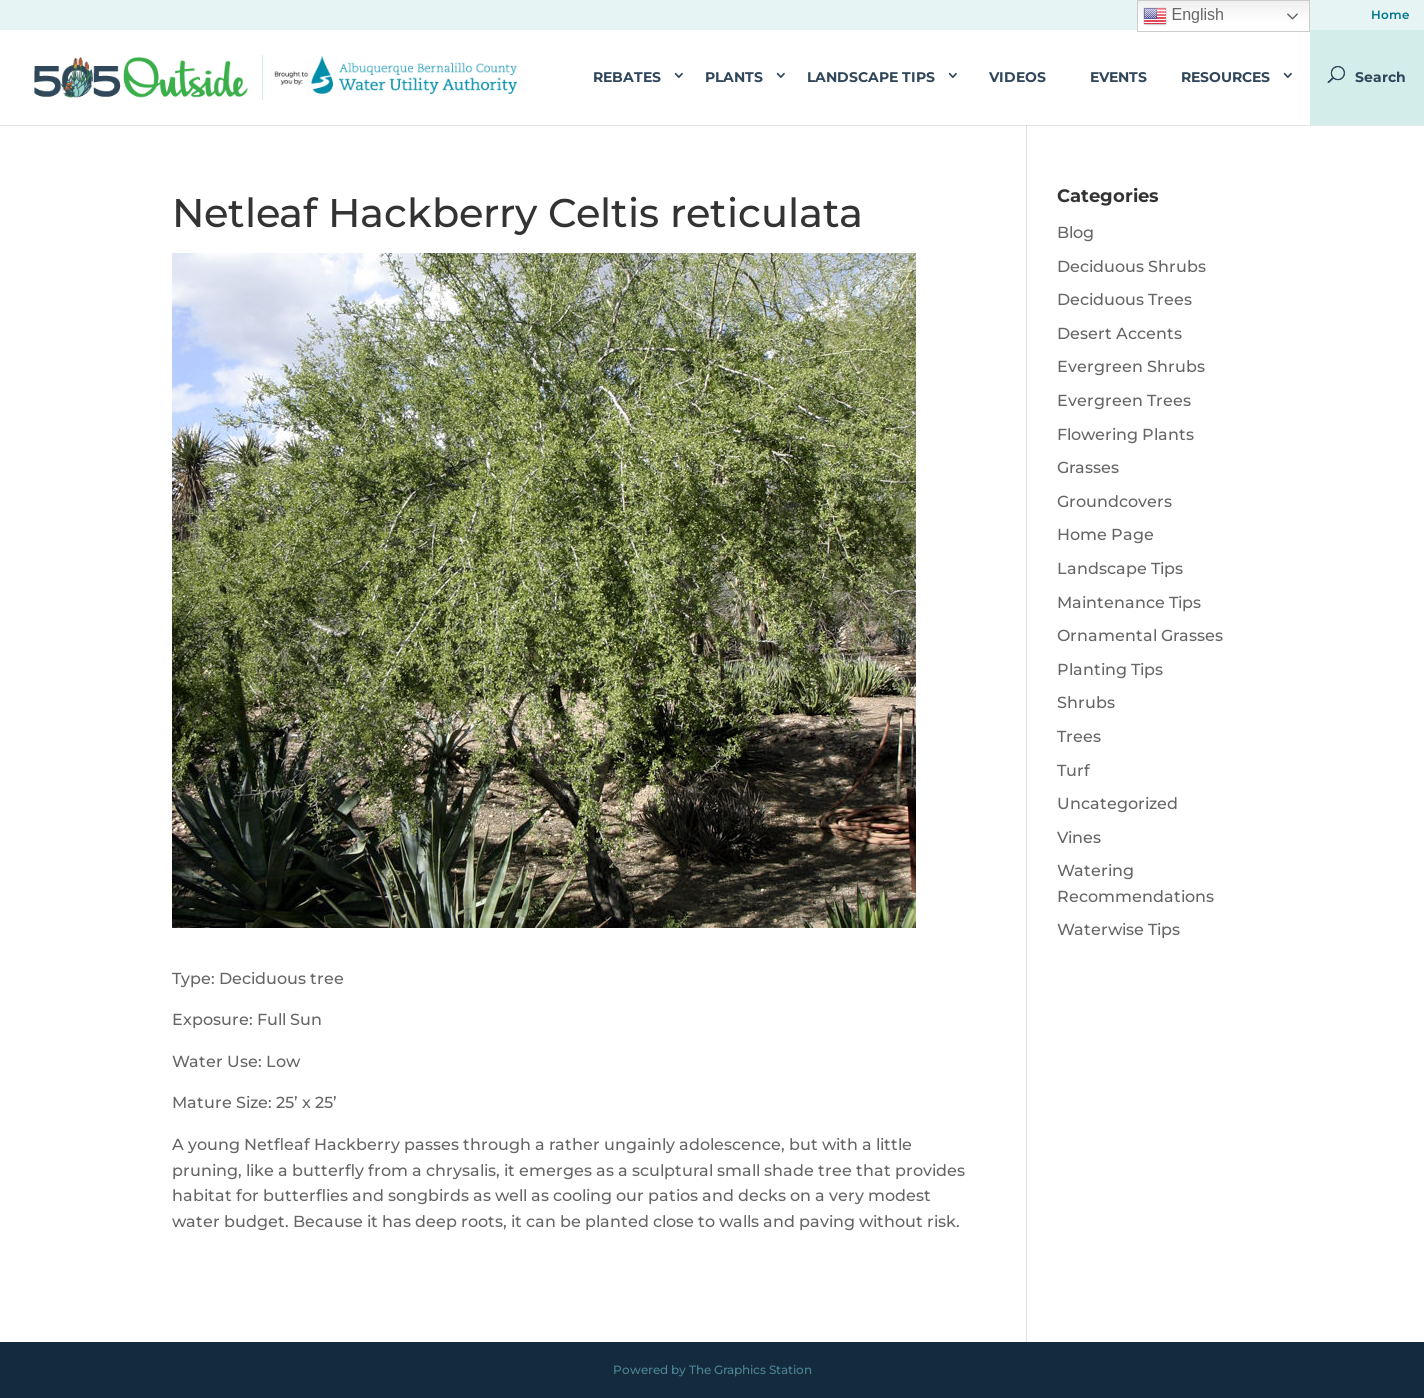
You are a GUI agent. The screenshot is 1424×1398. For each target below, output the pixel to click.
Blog (1075, 232)
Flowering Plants (1125, 434)
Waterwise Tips (1118, 929)
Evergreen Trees (1124, 400)
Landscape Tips (871, 77)
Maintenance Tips (1129, 602)
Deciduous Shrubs (1131, 266)
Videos (1017, 77)
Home (1390, 15)
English (1183, 16)
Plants (734, 77)
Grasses (1088, 467)
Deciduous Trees (1124, 299)
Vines (1079, 837)
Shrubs (1086, 702)
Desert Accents (1119, 333)
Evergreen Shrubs (1131, 366)
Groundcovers (1114, 501)
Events (1118, 77)
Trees (1079, 736)
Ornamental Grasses (1140, 635)
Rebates (627, 77)
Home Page (1105, 534)
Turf (1073, 770)
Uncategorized (1117, 803)
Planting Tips (1110, 669)
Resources (1225, 77)
